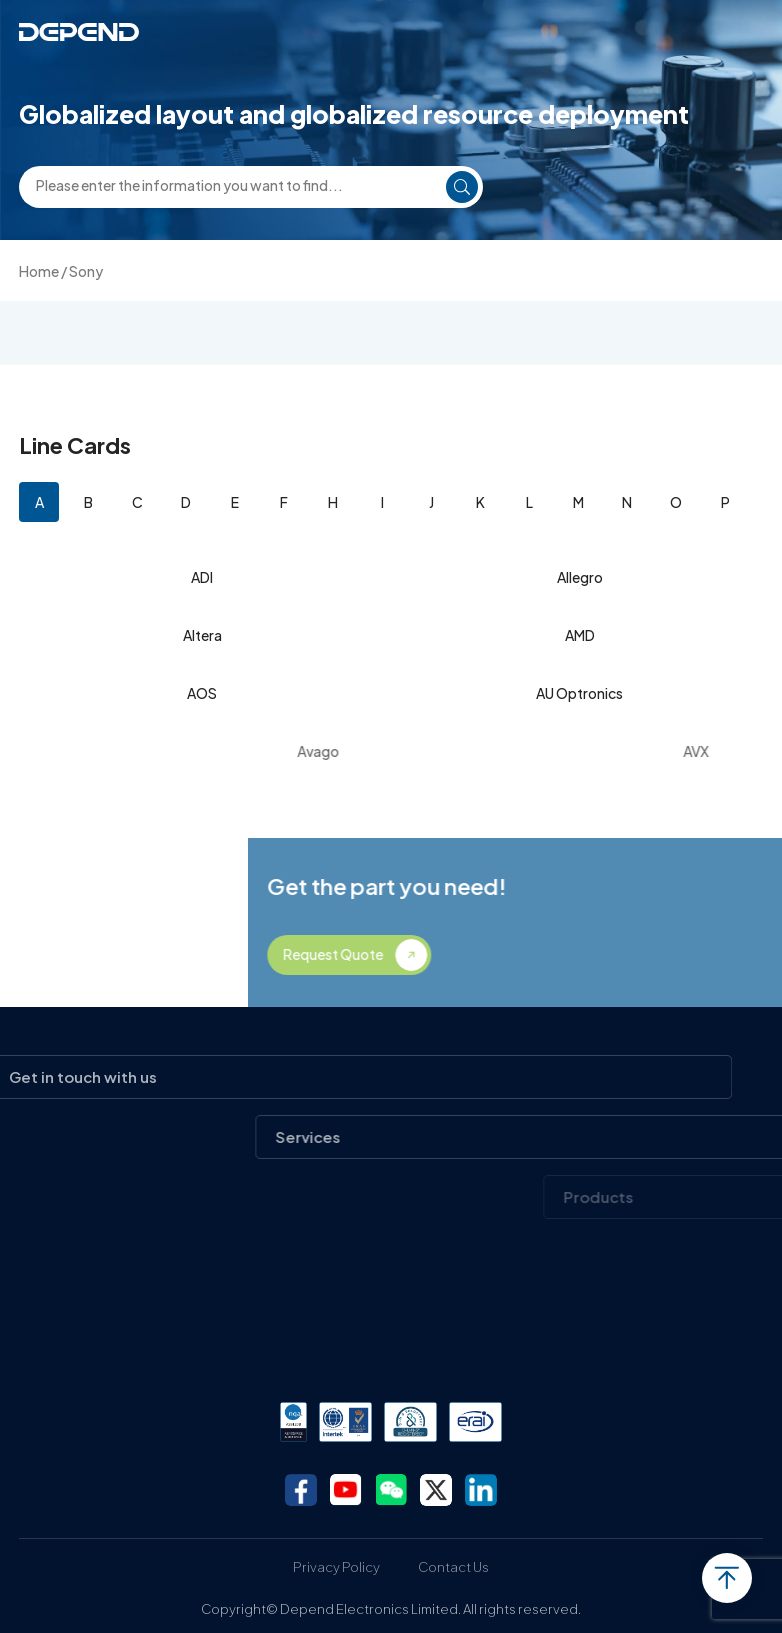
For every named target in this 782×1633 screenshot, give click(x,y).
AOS (202, 693)
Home (39, 271)
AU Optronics (579, 693)
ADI (202, 577)
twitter (436, 1490)
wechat (391, 1490)
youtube (346, 1490)
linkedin (481, 1490)
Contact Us (453, 1567)
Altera (202, 635)
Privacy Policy (336, 1567)
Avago (392, 751)
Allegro (580, 577)
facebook (301, 1490)
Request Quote (492, 954)
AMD (580, 635)
